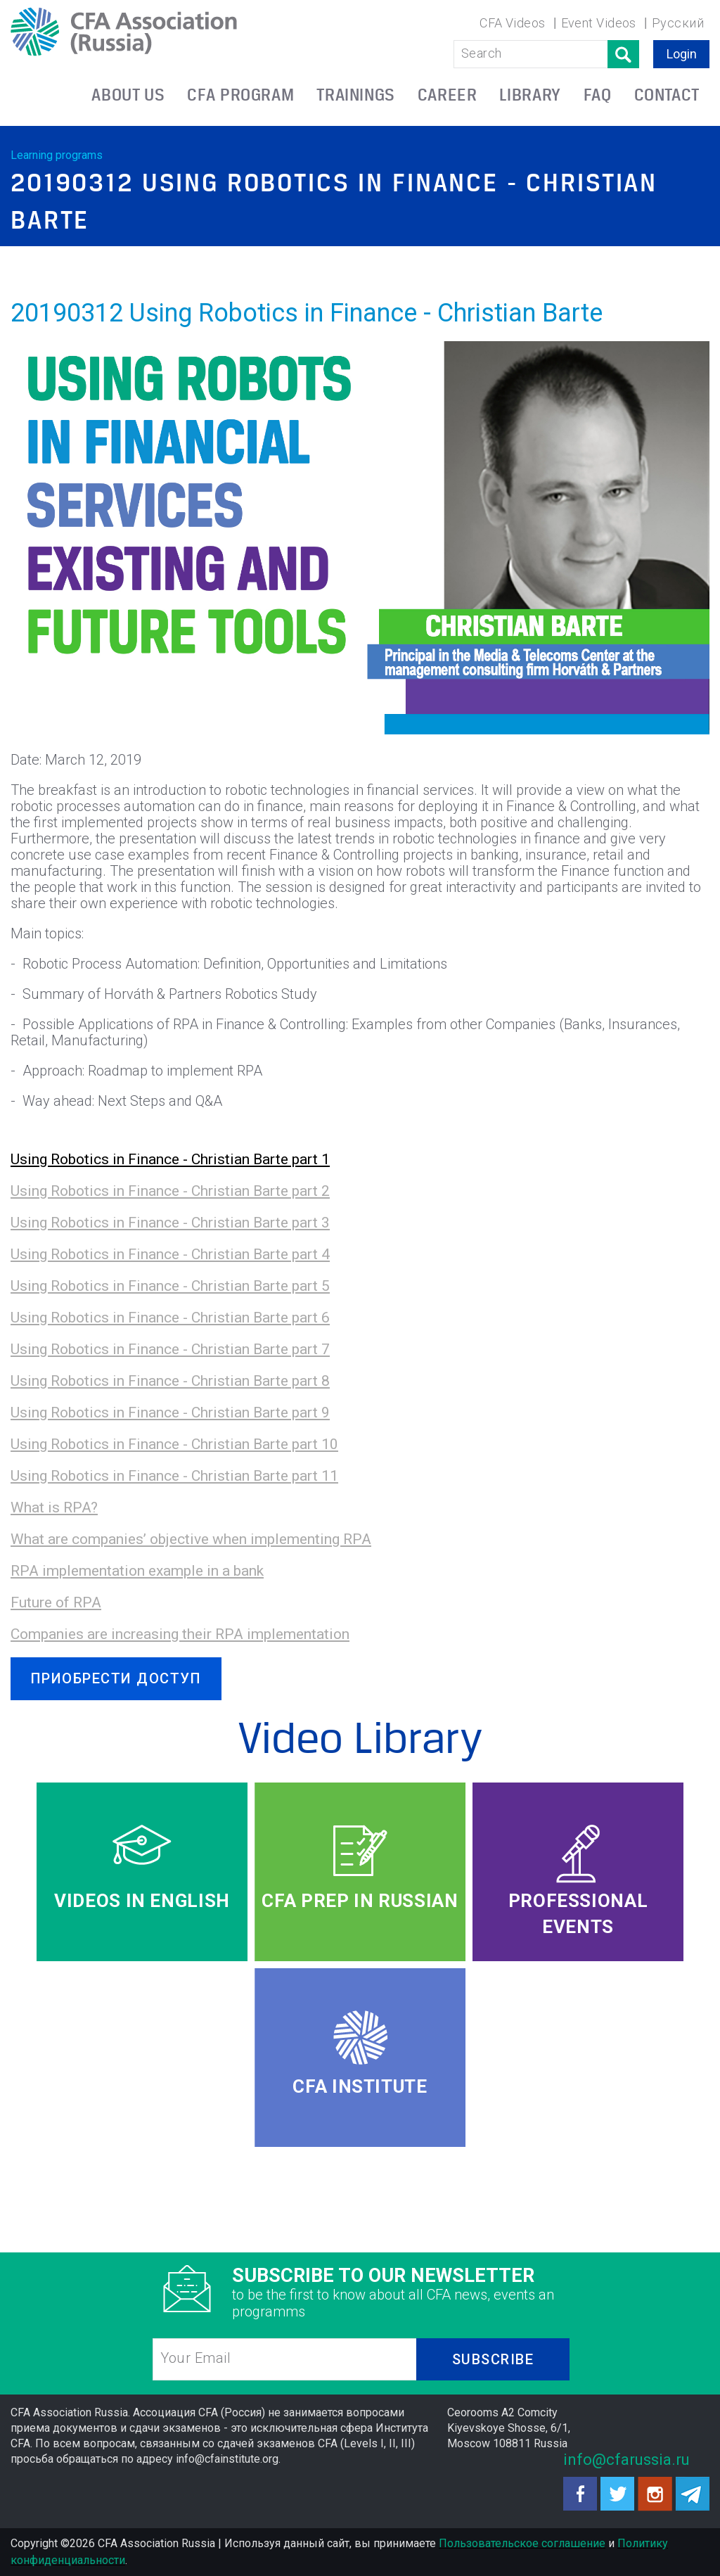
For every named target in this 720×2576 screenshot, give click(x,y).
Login (682, 53)
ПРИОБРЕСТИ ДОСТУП (116, 1678)
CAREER (447, 94)
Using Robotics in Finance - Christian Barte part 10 (174, 1444)
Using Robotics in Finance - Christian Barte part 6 (170, 1317)
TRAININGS (355, 94)
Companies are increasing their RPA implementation (180, 1634)
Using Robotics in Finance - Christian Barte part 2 (170, 1190)
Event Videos (598, 22)
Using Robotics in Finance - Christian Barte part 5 (170, 1285)
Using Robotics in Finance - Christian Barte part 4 (170, 1254)
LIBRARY (529, 94)
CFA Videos (513, 22)
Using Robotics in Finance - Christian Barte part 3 (170, 1222)
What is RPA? (54, 1507)
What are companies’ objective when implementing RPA (191, 1539)
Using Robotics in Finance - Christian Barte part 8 (170, 1380)
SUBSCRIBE (493, 2359)
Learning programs (57, 155)
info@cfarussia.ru (626, 2459)
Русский (678, 22)
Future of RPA (56, 1602)
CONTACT (667, 94)
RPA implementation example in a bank (137, 1570)
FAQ (598, 94)
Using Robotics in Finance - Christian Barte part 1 (170, 1159)
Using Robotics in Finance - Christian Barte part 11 (174, 1475)
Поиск (623, 54)
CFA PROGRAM (240, 94)
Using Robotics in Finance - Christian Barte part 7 (170, 1349)
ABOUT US (128, 94)
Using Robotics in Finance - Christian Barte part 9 (170, 1412)
